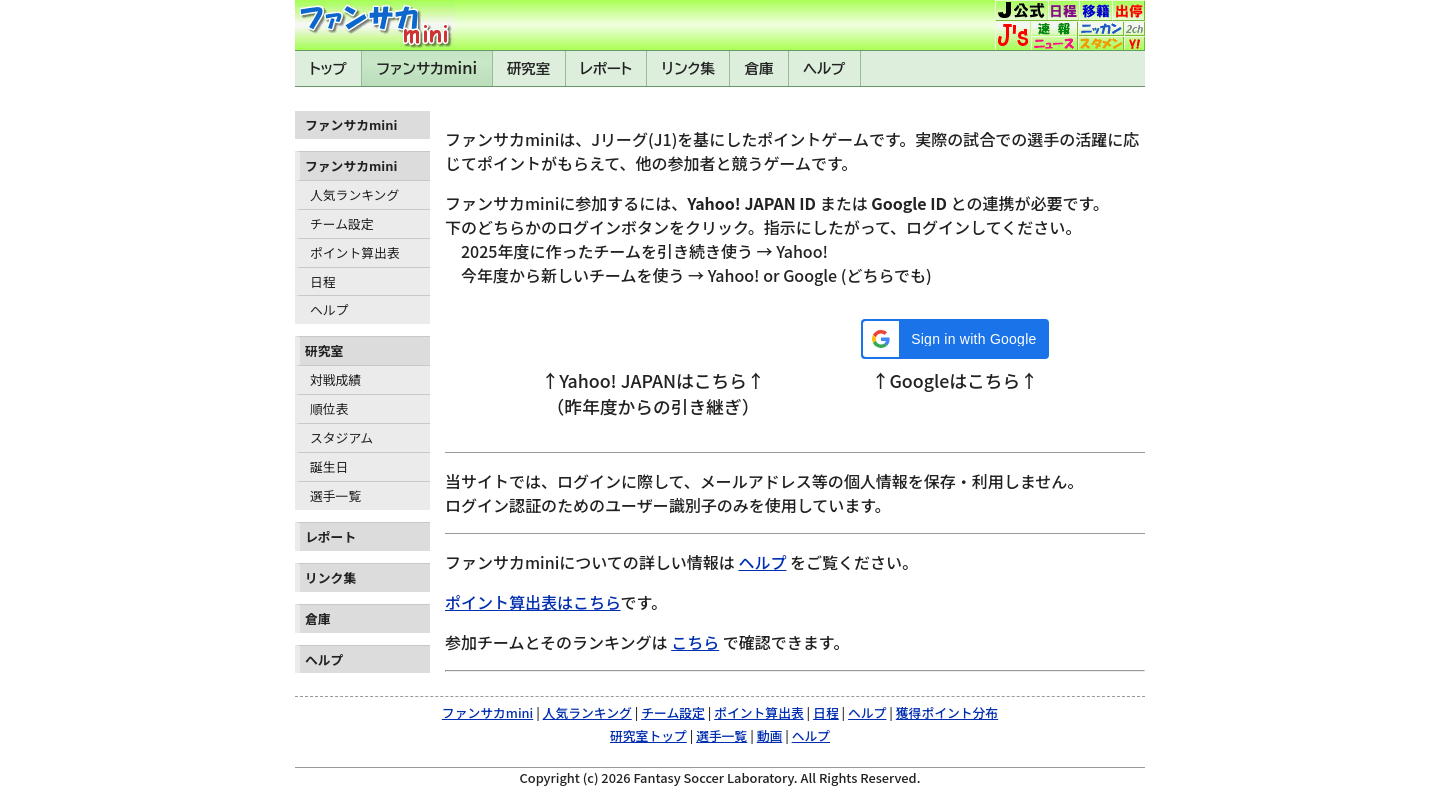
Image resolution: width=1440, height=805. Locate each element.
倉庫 (759, 68)
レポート (606, 68)
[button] (954, 339)
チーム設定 (342, 223)
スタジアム (341, 437)
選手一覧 (335, 495)
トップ (328, 68)
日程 (323, 281)
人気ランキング (354, 194)
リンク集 (688, 68)
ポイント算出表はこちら (533, 602)
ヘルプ (824, 68)
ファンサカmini (427, 68)
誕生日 (329, 466)
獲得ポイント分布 (947, 712)
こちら (695, 642)
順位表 (329, 408)
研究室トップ (648, 735)
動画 (770, 735)
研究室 (528, 68)
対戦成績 (335, 379)
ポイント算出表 (355, 252)
